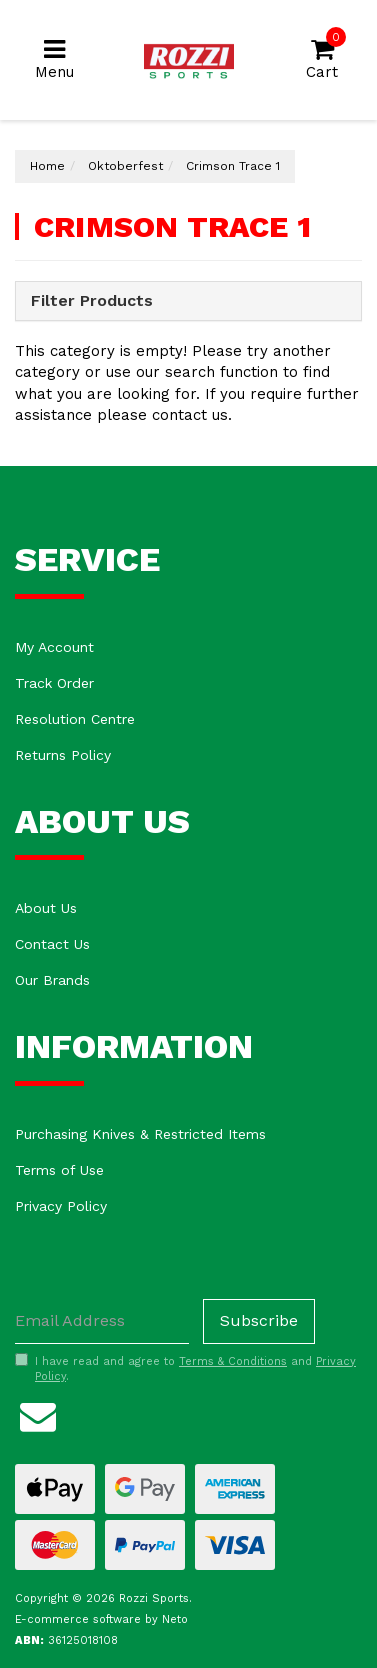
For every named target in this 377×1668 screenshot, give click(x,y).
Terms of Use (59, 1170)
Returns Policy (63, 755)
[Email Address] (102, 1321)
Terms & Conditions (233, 1361)
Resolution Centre (75, 719)
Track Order (54, 683)
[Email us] (38, 1413)
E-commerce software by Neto (101, 1619)
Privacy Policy (61, 1206)
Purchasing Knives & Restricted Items (140, 1134)
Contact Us (52, 944)
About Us (46, 908)
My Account (54, 647)
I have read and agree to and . (185, 1369)
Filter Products (92, 301)
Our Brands (52, 980)
